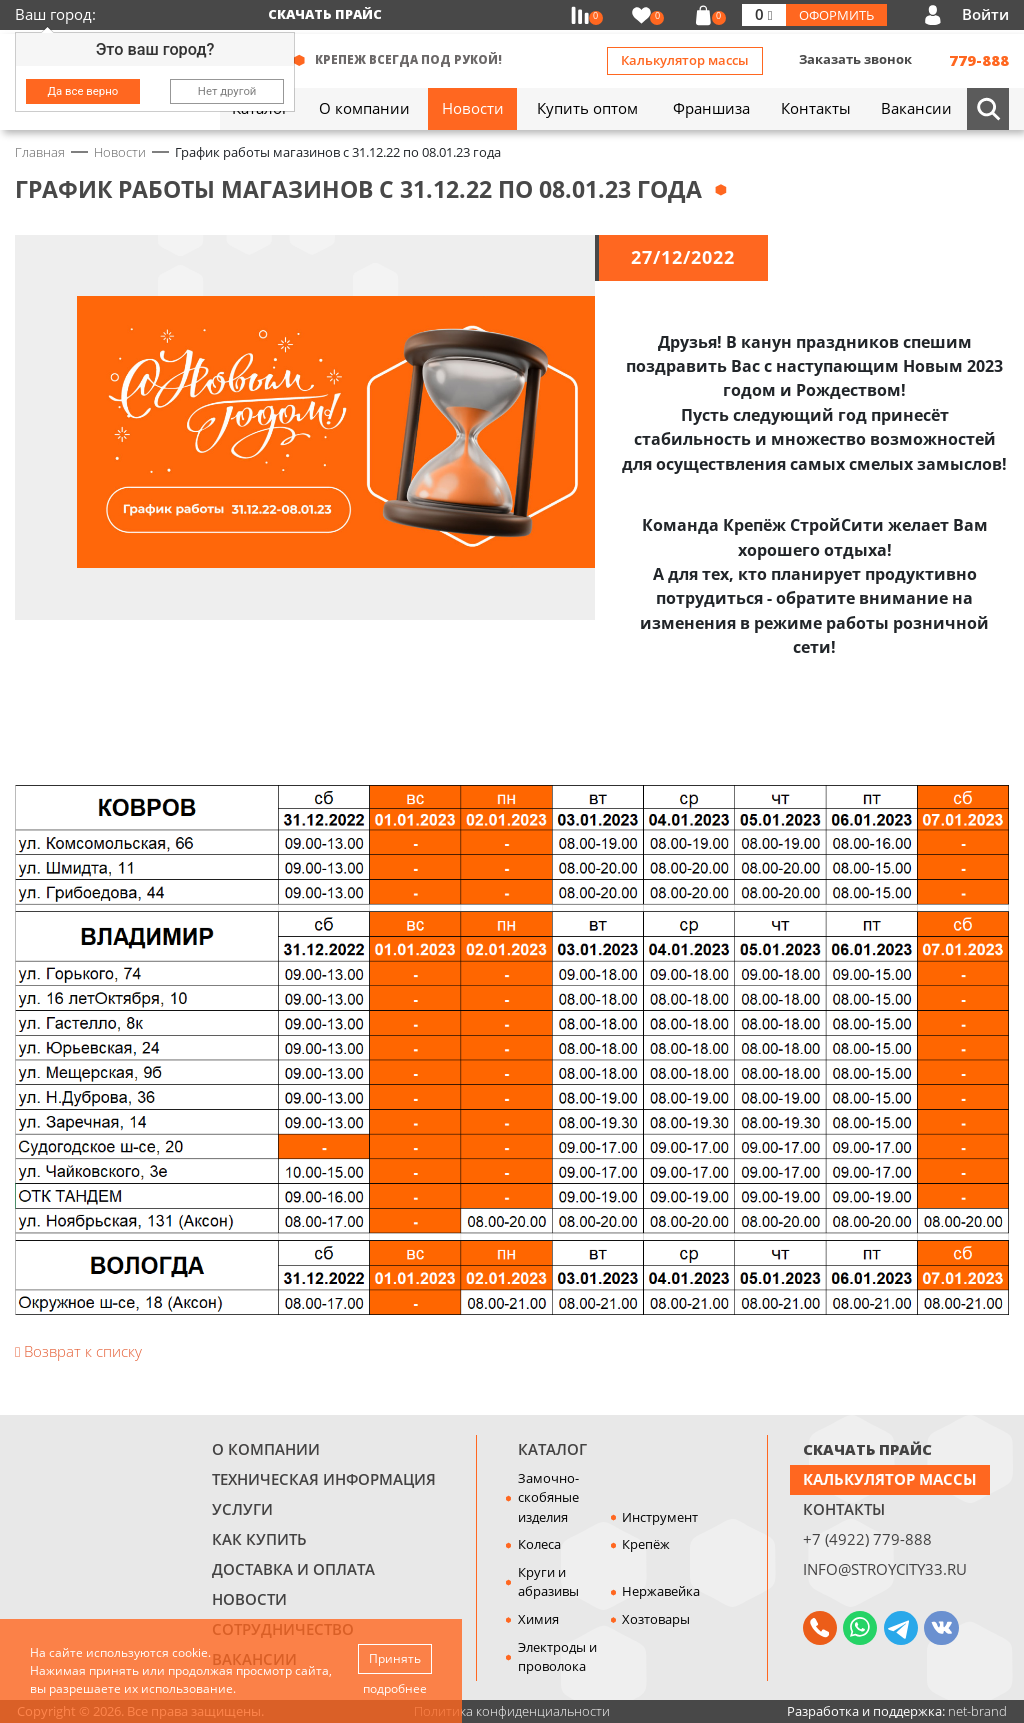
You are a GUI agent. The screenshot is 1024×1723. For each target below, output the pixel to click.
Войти (985, 14)
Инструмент (660, 1517)
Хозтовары (656, 1619)
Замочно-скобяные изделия (548, 1497)
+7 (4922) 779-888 (867, 1539)
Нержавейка (661, 1591)
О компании (266, 1449)
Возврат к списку (78, 1351)
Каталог (552, 1449)
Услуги (242, 1509)
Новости (249, 1599)
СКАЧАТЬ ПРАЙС (867, 1449)
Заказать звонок (855, 59)
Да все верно (83, 91)
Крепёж (646, 1544)
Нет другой (227, 91)
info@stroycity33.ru (885, 1569)
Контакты (844, 1509)
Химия (538, 1619)
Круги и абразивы (548, 1582)
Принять (395, 1658)
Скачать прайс (325, 14)
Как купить (259, 1539)
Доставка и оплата (293, 1569)
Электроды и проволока (557, 1657)
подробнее (395, 1688)
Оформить (836, 15)
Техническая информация (324, 1479)
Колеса (539, 1544)
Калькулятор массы (685, 60)
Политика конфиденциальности (512, 1711)
